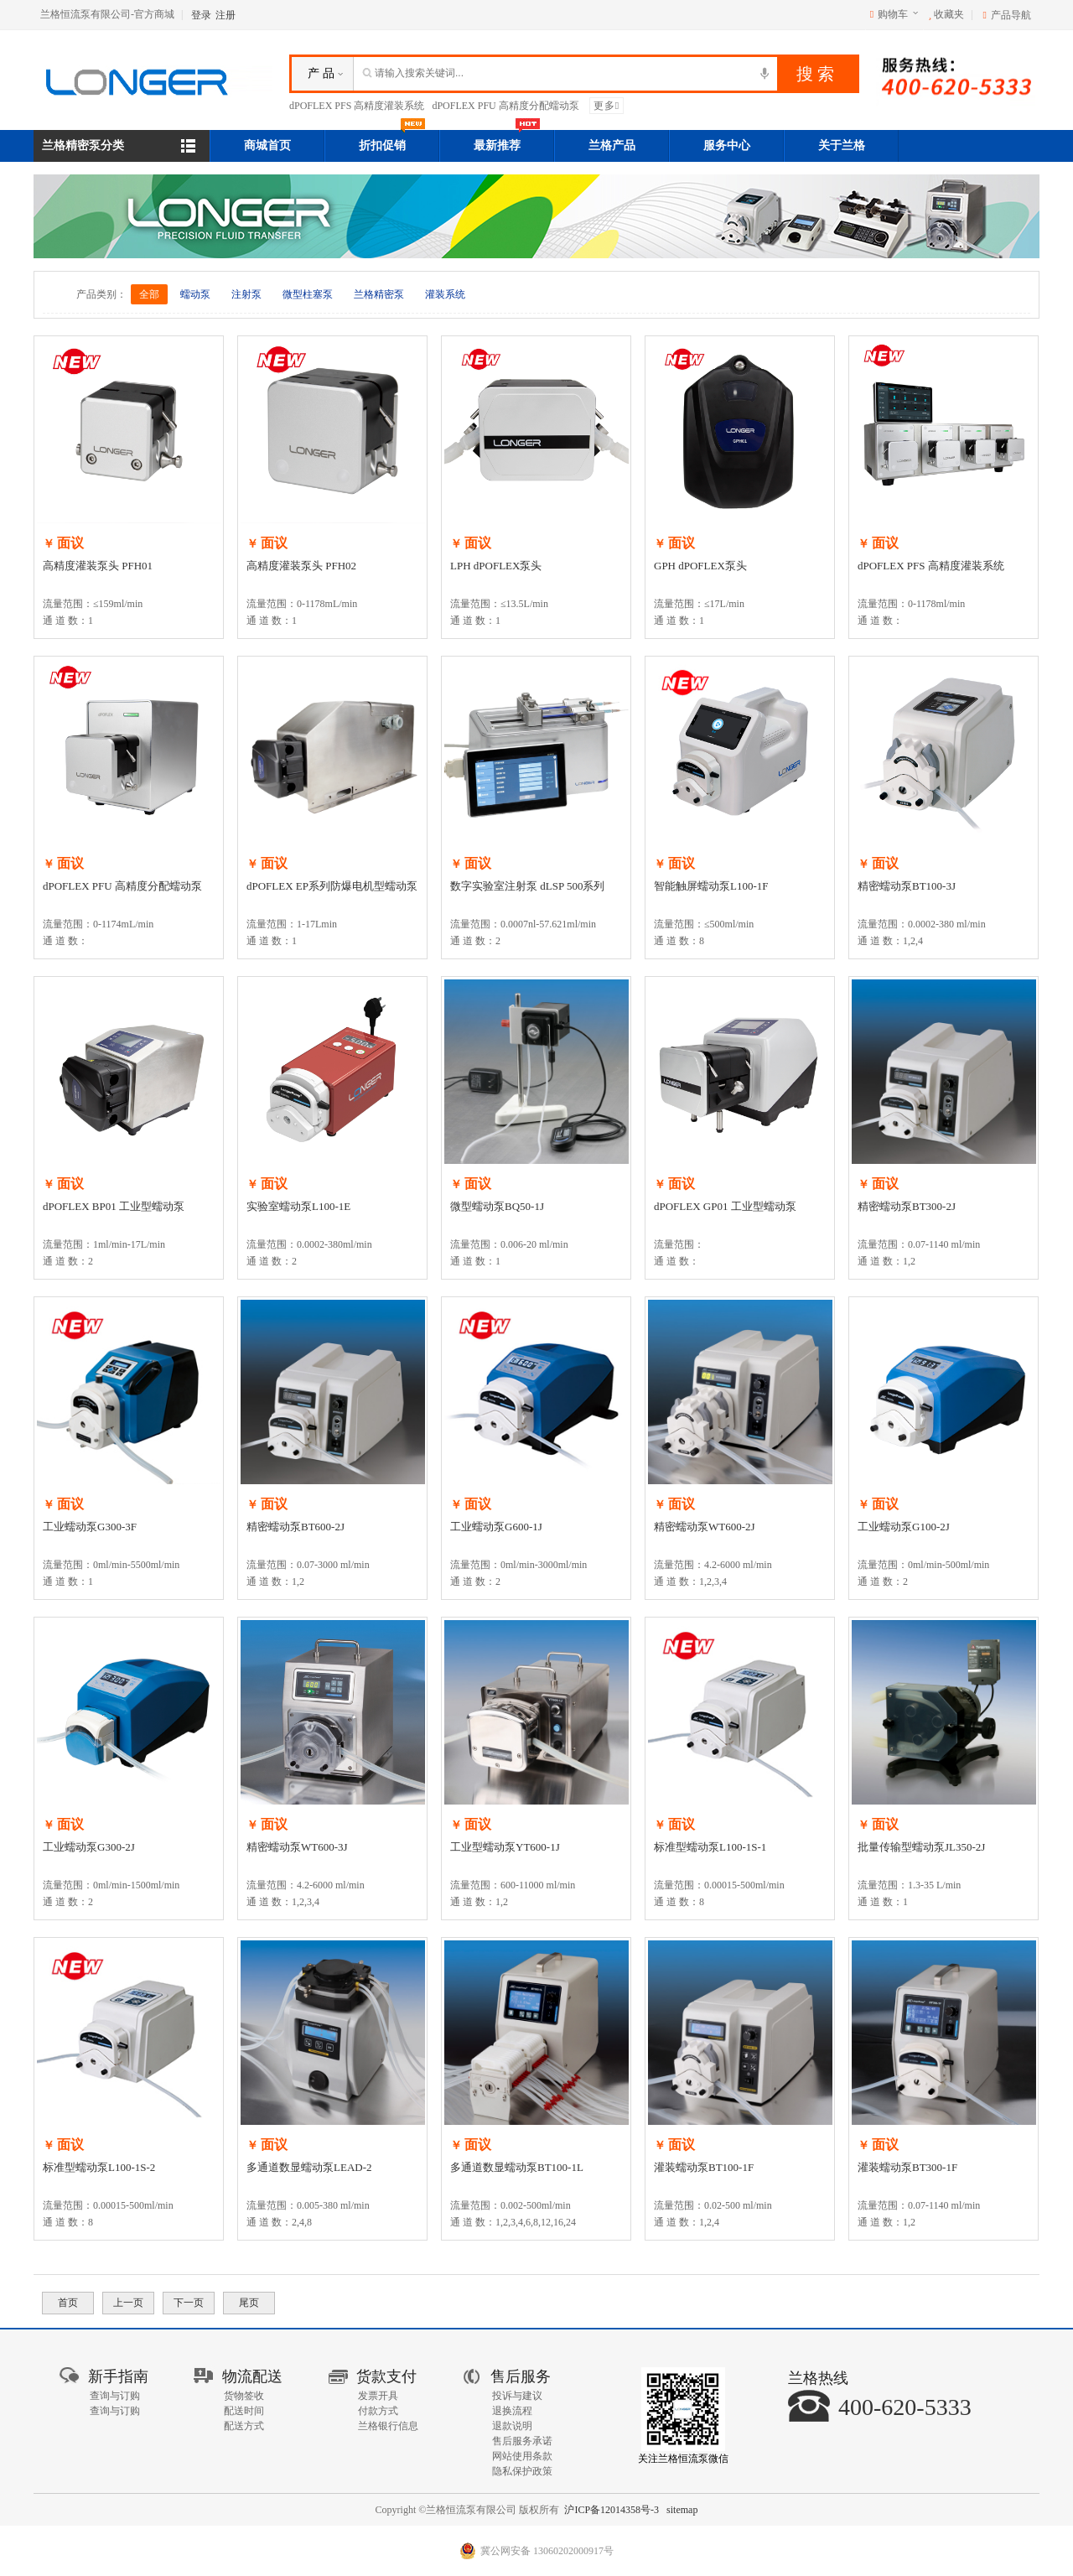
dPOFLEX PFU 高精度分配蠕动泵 (505, 106)
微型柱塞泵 (308, 294)
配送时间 (244, 2411)
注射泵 (246, 294)
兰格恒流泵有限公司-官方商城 (107, 14)
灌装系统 (445, 294)
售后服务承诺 (522, 2441)
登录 (201, 15)
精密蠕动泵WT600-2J (704, 1526)
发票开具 (378, 2396)
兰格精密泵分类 (83, 145)
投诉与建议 (517, 2396)
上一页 (128, 2303)
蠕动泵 (195, 294)
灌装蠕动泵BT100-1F (704, 2167)
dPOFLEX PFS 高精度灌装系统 (356, 106)
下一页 (189, 2303)
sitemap (681, 2510)
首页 (68, 2303)
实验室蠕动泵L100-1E (298, 1206)
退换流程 (512, 2411)
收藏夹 (946, 14)
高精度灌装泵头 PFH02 (301, 565)
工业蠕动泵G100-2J (904, 1526)
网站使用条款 (522, 2456)
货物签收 (244, 2396)
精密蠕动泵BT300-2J (907, 1206)
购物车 (893, 14)
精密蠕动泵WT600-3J (297, 1847)
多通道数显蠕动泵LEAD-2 (309, 2167)
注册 (225, 15)
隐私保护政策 (522, 2471)
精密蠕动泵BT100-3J (907, 886)
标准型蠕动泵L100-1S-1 (710, 1847)
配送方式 (244, 2426)
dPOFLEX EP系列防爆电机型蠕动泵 (331, 886)
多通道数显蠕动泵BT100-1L (516, 2167)
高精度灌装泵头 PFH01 (98, 565)
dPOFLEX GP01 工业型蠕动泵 (725, 1206)
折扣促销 (392, 141)
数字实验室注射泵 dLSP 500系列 (527, 886)
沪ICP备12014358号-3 (611, 2510)
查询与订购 (115, 2396)
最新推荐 (507, 141)
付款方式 (378, 2411)
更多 (606, 106)
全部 (149, 294)
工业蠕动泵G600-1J (496, 1526)
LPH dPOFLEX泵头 (496, 565)
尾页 (249, 2303)
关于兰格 (841, 145)
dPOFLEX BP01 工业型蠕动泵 (113, 1206)
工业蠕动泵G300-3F (90, 1526)
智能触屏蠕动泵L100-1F (711, 886)
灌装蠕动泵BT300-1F (907, 2167)
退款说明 (512, 2426)
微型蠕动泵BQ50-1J (497, 1206)
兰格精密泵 (379, 294)
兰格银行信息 (388, 2426)
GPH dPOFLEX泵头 (700, 565)
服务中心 (726, 145)
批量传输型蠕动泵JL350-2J (921, 1847)
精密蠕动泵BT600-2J (295, 1526)
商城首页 (267, 145)
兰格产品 (611, 145)
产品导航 (1011, 15)
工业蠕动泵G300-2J (89, 1847)
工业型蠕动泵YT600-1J (505, 1847)
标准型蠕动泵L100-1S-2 (99, 2167)
